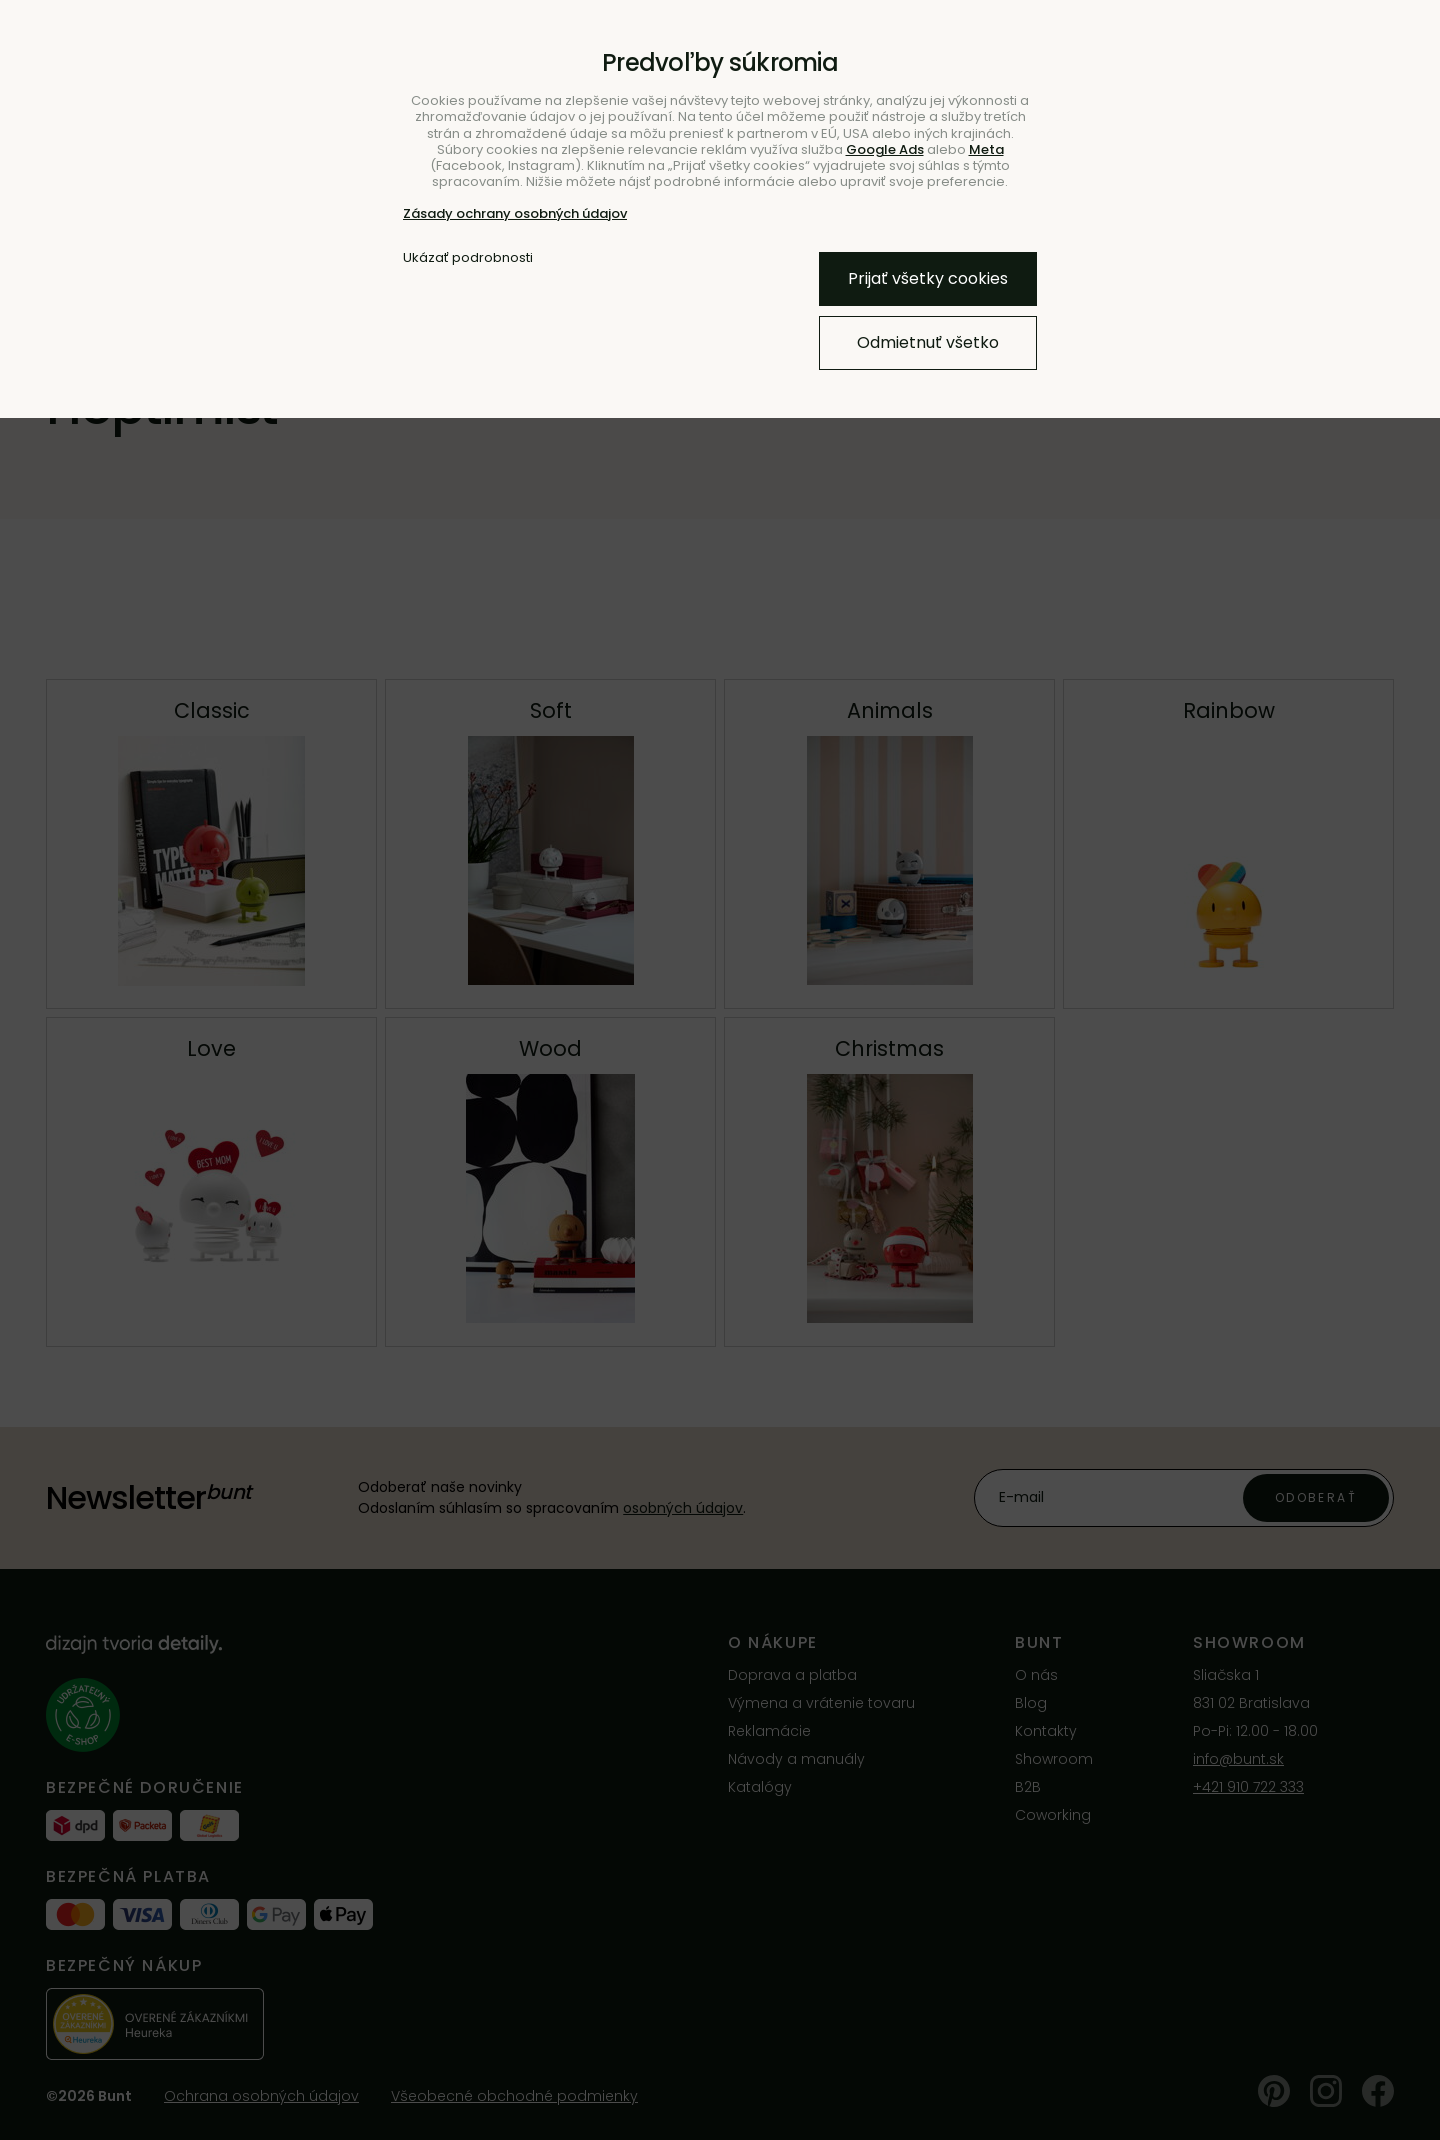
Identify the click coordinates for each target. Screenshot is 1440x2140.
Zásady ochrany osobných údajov (515, 213)
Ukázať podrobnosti (468, 258)
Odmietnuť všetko (928, 342)
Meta (986, 149)
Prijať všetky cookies (928, 278)
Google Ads (885, 149)
